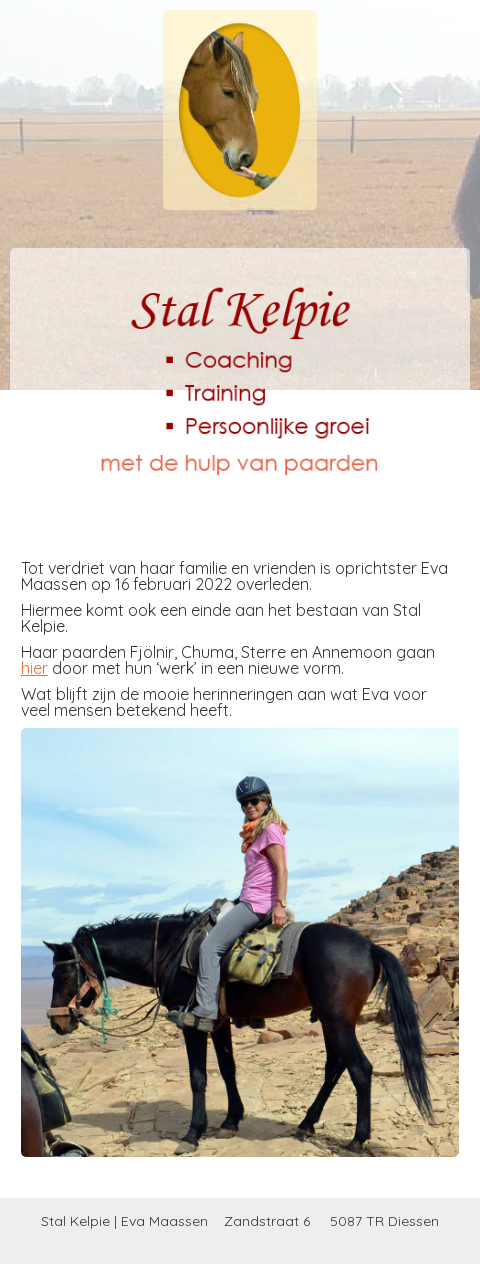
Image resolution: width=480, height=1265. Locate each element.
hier (34, 668)
